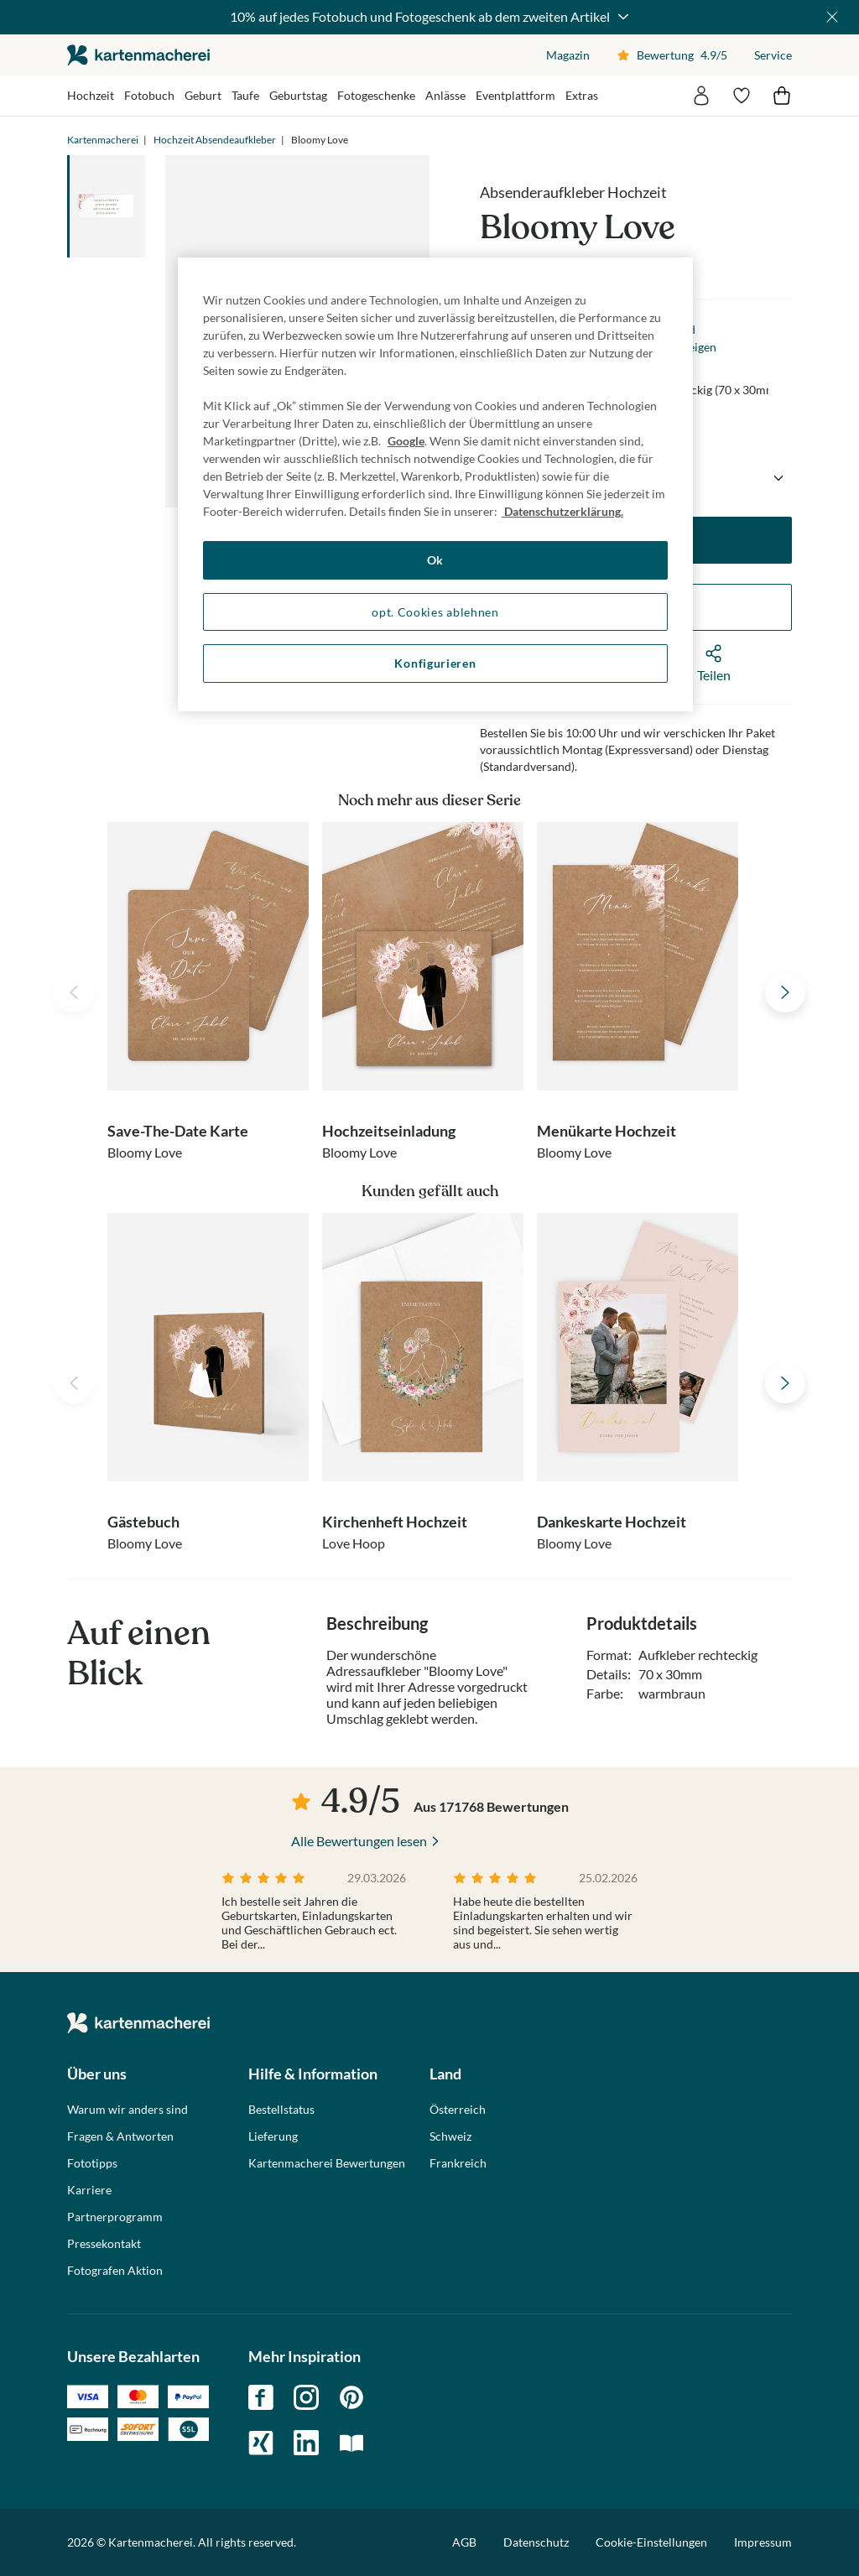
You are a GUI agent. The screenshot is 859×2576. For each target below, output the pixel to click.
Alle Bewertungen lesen (359, 1841)
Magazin (568, 55)
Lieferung (273, 2136)
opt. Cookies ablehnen (435, 612)
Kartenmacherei (102, 139)
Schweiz (450, 2136)
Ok (435, 560)
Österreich (458, 2109)
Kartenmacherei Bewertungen (326, 2163)
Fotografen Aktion (115, 2270)
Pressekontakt (104, 2244)
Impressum (763, 2542)
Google (406, 441)
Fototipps (92, 2163)
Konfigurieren (435, 663)
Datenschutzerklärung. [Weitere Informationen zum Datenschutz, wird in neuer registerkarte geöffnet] (562, 511)
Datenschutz (536, 2542)
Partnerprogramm (115, 2217)
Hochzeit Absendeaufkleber (215, 139)
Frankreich (458, 2163)
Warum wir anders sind (127, 2109)
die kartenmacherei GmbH (138, 54)
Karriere (89, 2190)
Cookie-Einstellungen (651, 2542)
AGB (464, 2542)
